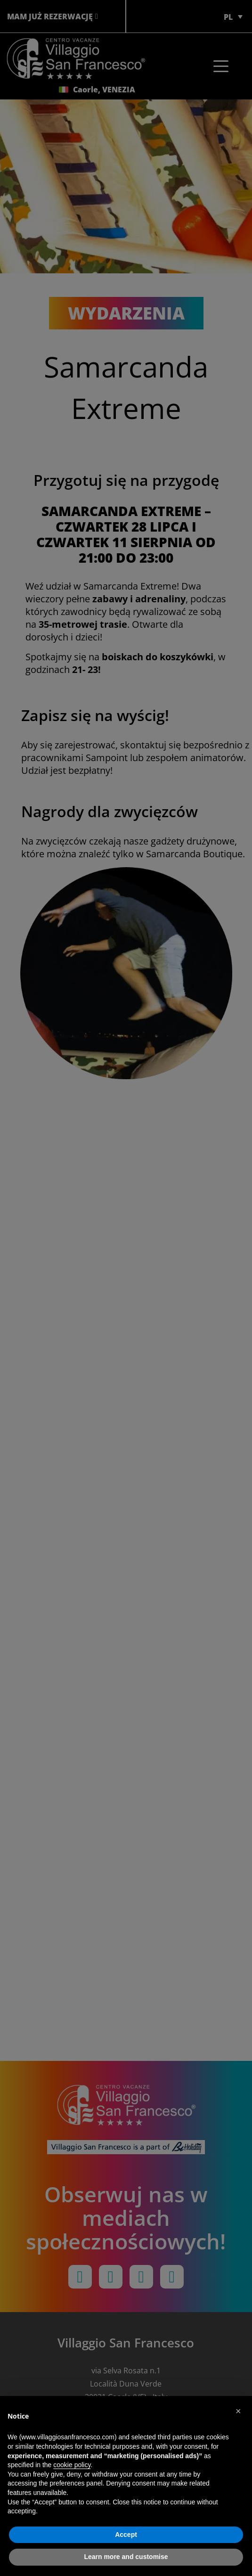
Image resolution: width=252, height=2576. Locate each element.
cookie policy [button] (71, 2465)
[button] (239, 2411)
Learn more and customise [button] (126, 2556)
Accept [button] (126, 2534)
